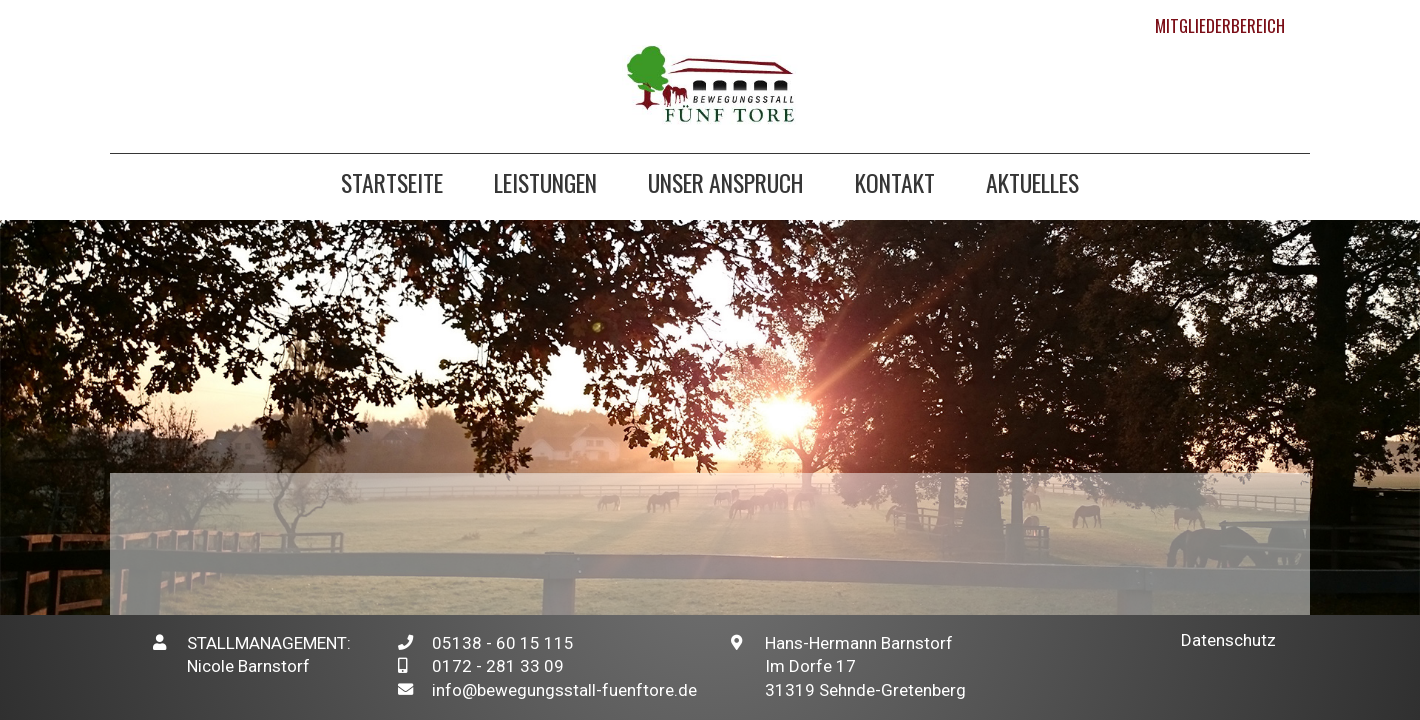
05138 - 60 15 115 (503, 643)
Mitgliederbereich (1220, 25)
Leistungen (545, 185)
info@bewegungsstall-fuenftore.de (564, 690)
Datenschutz (1228, 640)
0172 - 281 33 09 (498, 666)
